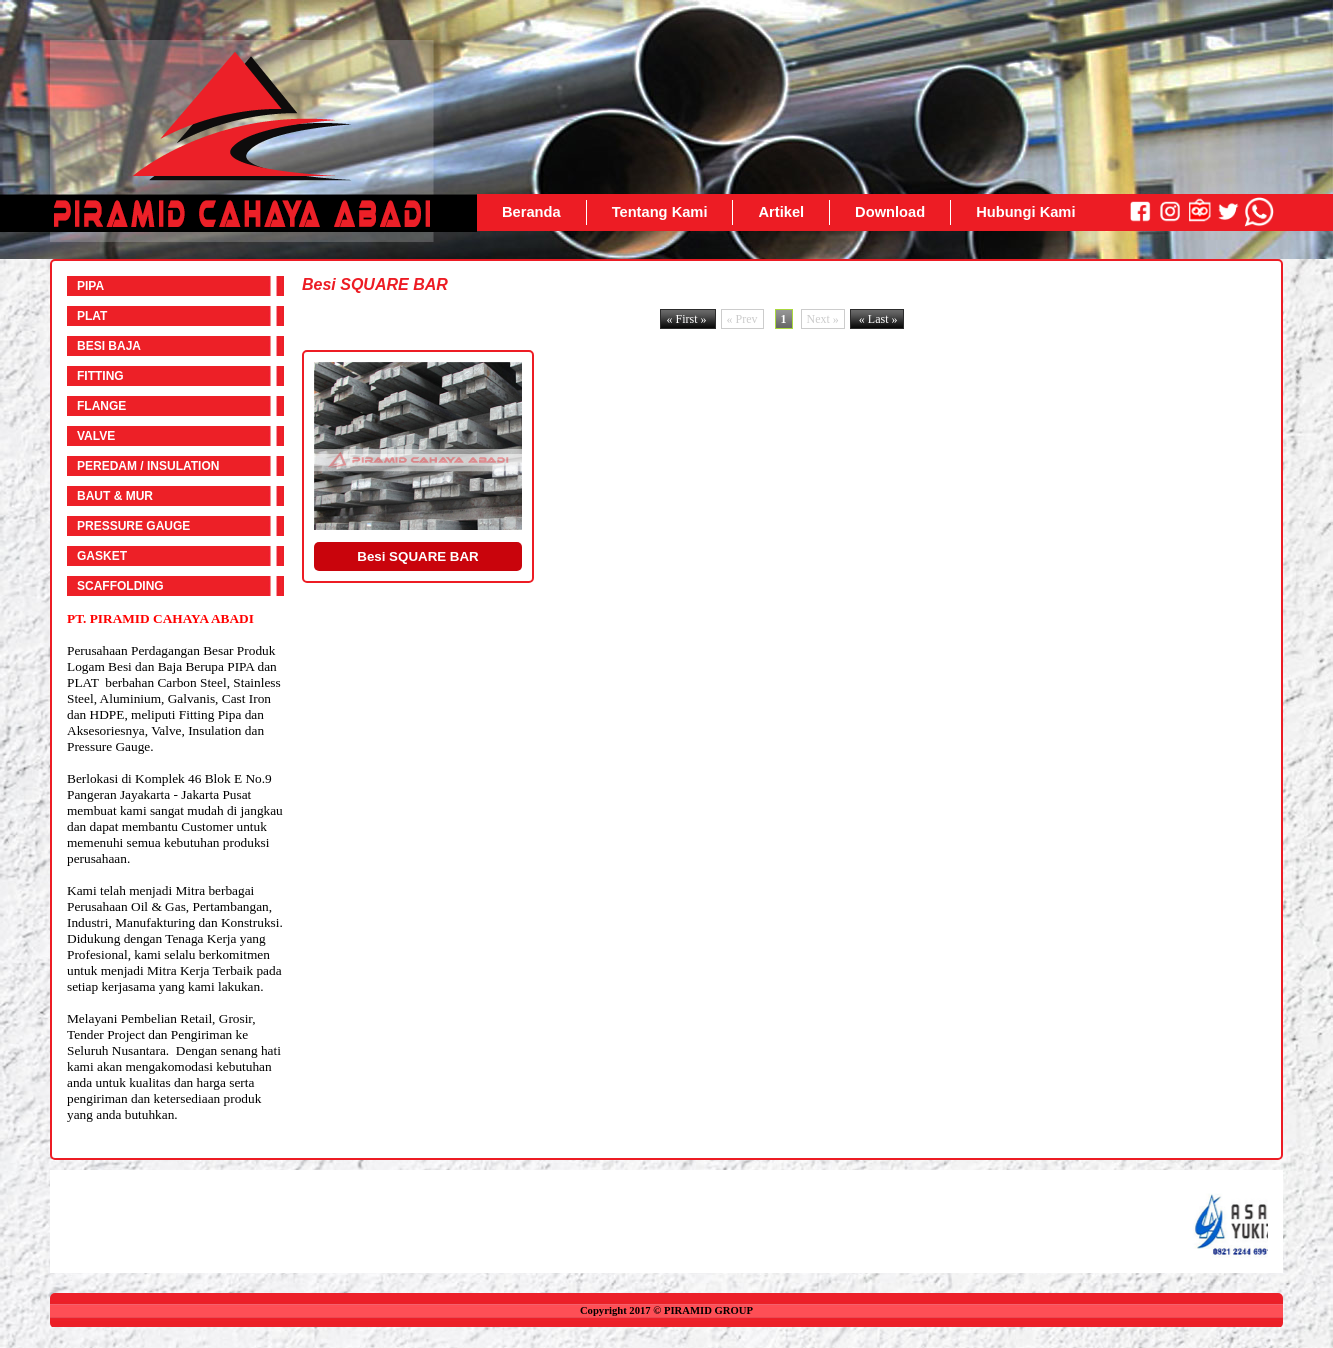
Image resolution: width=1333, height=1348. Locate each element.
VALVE (96, 436)
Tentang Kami (660, 212)
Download (890, 212)
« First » (687, 319)
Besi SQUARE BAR (417, 556)
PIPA (90, 286)
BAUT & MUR (115, 496)
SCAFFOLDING (120, 586)
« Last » (877, 319)
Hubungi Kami (1025, 212)
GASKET (102, 556)
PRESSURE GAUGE (133, 526)
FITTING (100, 376)
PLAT (92, 316)
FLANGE (101, 406)
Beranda (531, 212)
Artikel (781, 212)
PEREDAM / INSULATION (148, 466)
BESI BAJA (109, 346)
